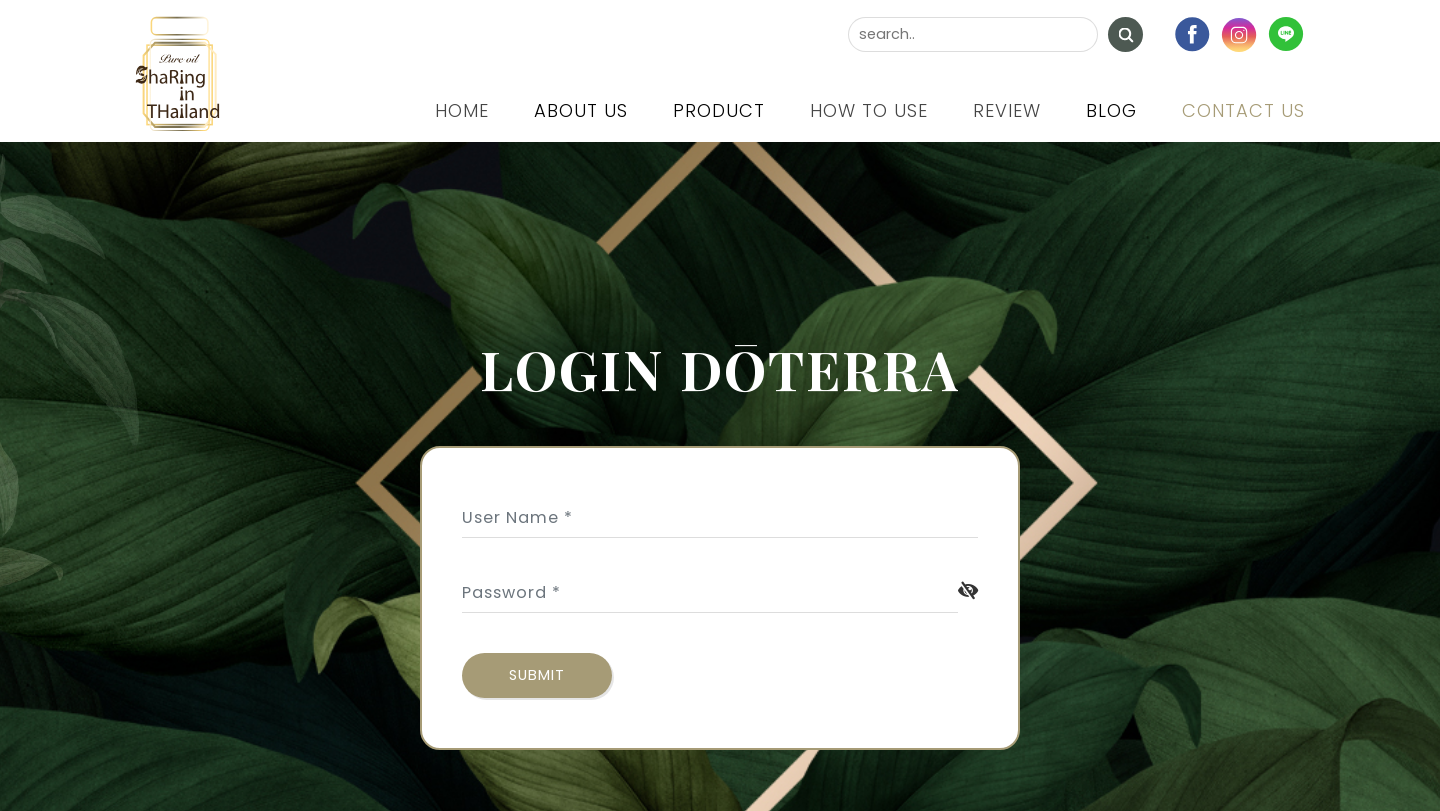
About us (581, 110)
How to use (869, 110)
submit (537, 675)
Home (462, 110)
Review (1007, 110)
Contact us (1243, 110)
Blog (1111, 110)
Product (719, 110)
